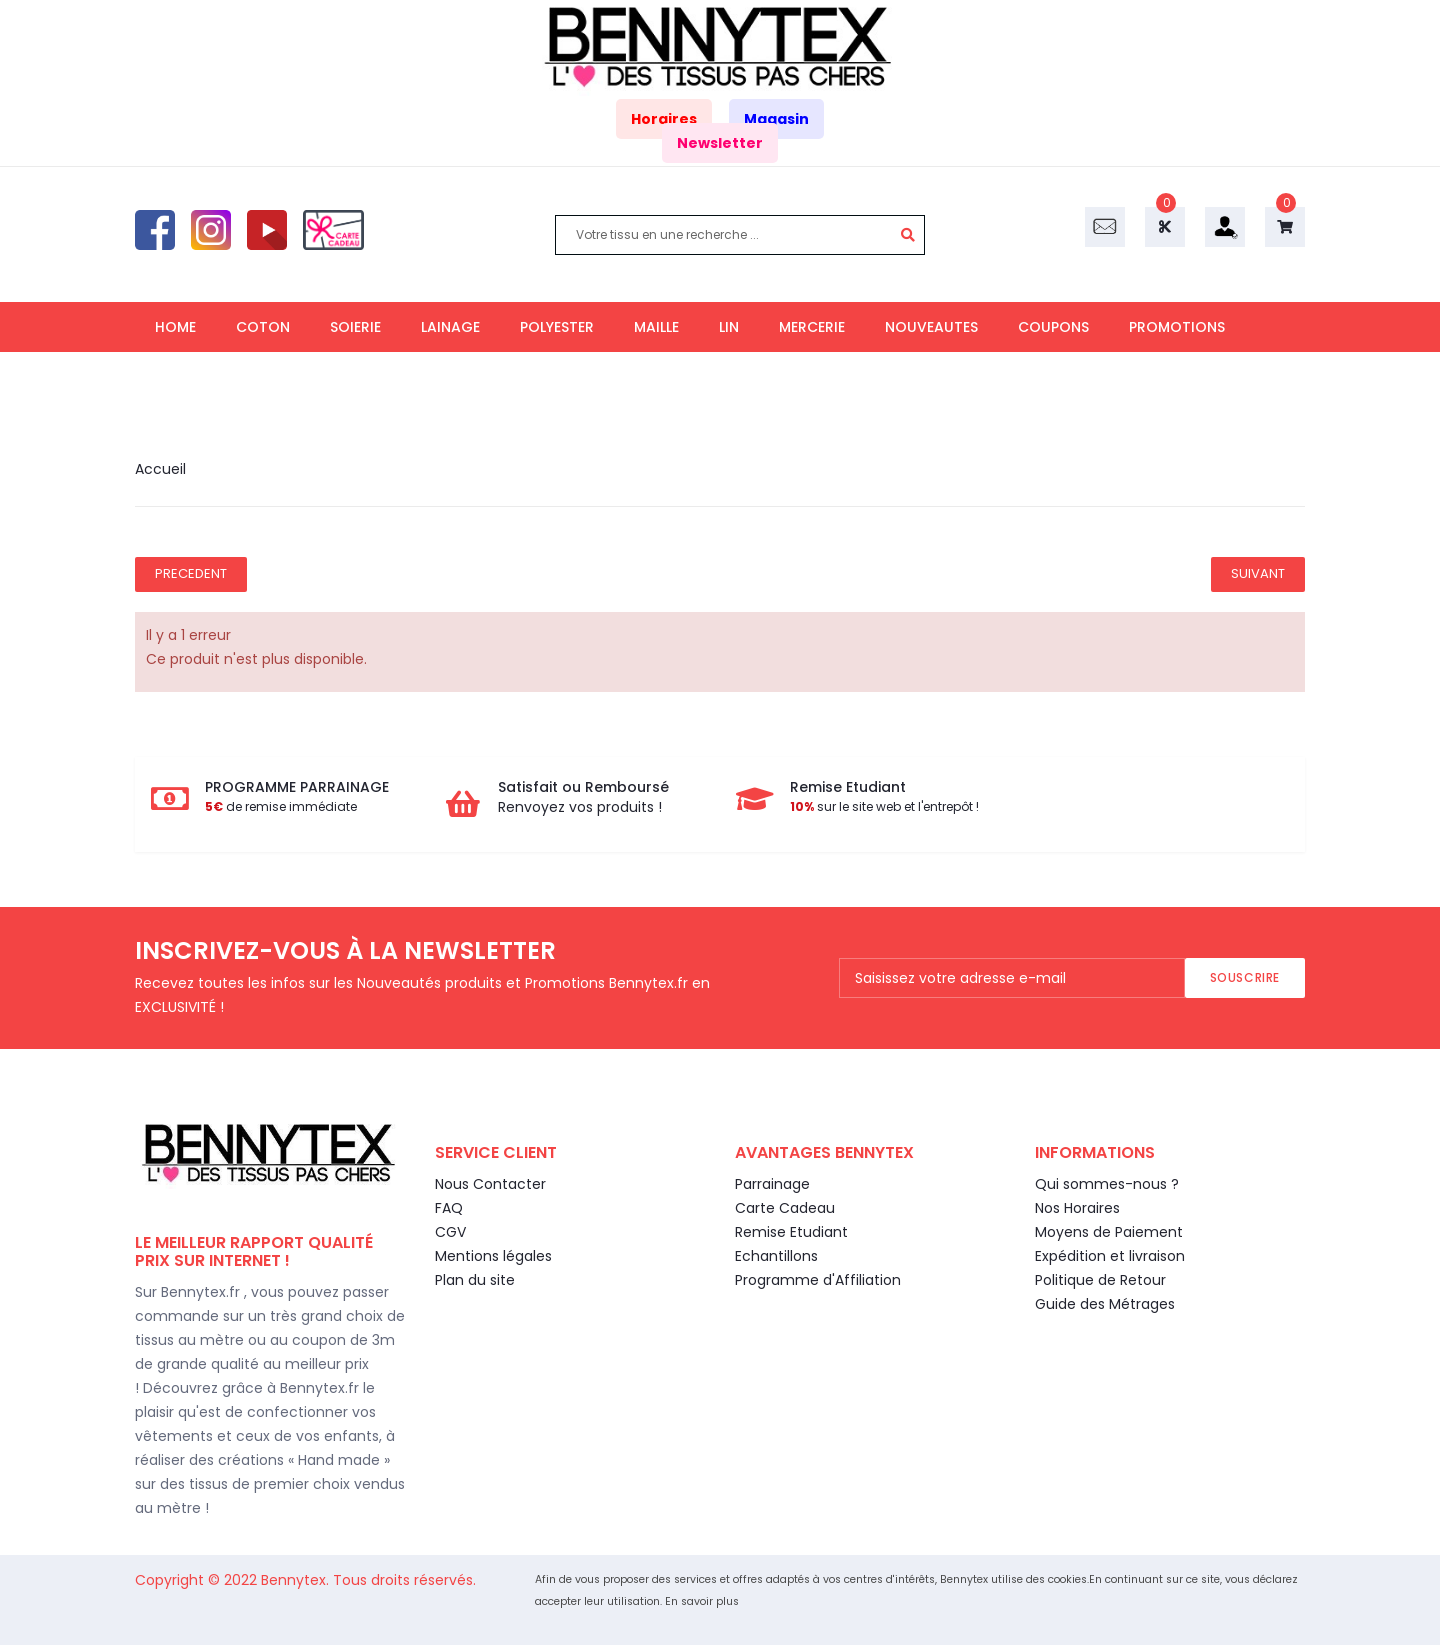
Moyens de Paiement (1109, 1232)
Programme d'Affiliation (818, 1280)
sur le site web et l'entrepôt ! (884, 806)
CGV (450, 1232)
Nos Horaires (1077, 1208)
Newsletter (720, 143)
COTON (263, 327)
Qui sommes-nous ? (1107, 1184)
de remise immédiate (281, 806)
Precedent (191, 573)
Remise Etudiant (791, 1232)
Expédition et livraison (1110, 1256)
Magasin (776, 119)
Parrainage (772, 1184)
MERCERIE (812, 327)
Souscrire (1245, 977)
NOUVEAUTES (931, 327)
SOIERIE (355, 327)
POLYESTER (557, 327)
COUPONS (1053, 327)
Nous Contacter (490, 1184)
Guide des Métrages (1105, 1304)
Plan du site (475, 1280)
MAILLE (656, 327)
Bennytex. (297, 1580)
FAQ (449, 1208)
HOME (175, 327)
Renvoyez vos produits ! (580, 807)
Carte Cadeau (785, 1208)
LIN (729, 327)
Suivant (1258, 573)
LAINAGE (450, 327)
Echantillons (776, 1256)
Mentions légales (493, 1256)
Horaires (664, 119)
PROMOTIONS (1177, 327)
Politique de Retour (1100, 1280)
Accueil (160, 469)
